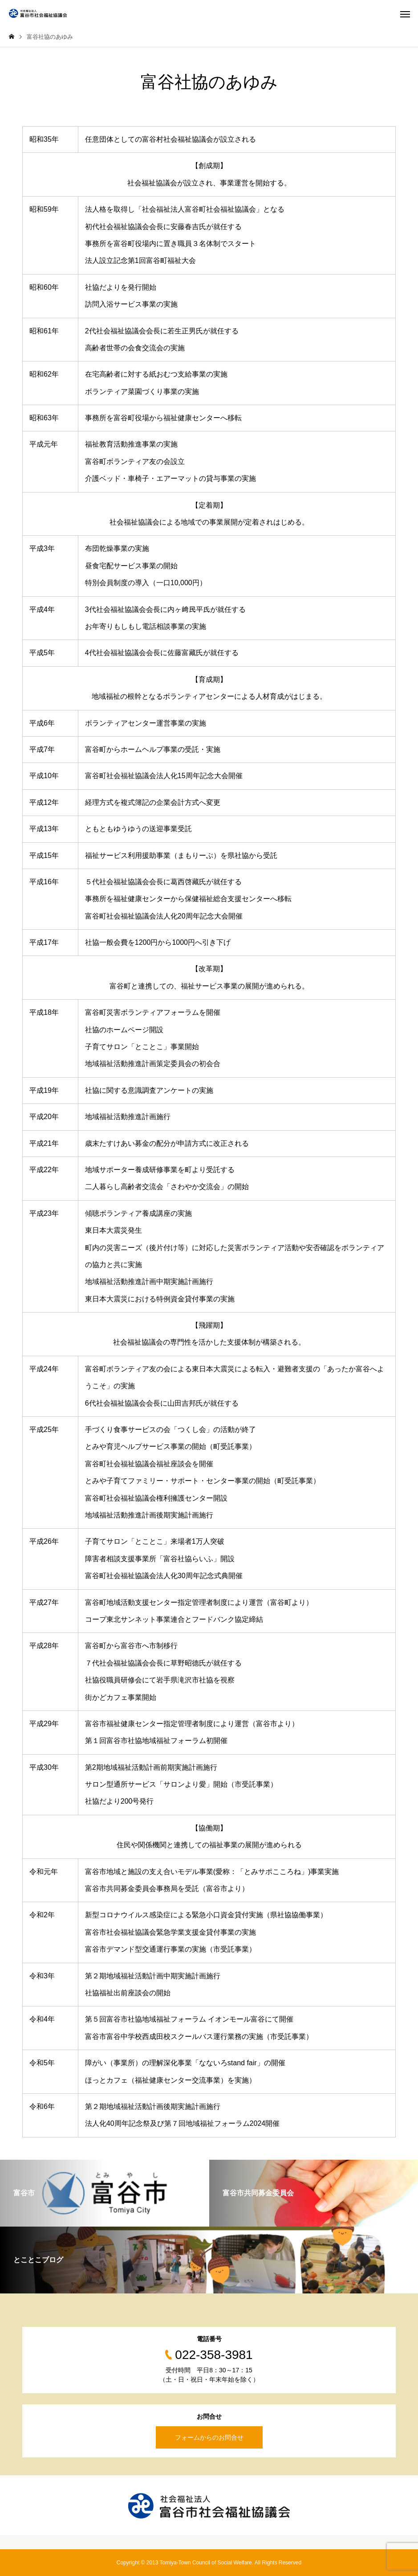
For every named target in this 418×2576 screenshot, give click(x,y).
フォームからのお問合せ (209, 2437)
